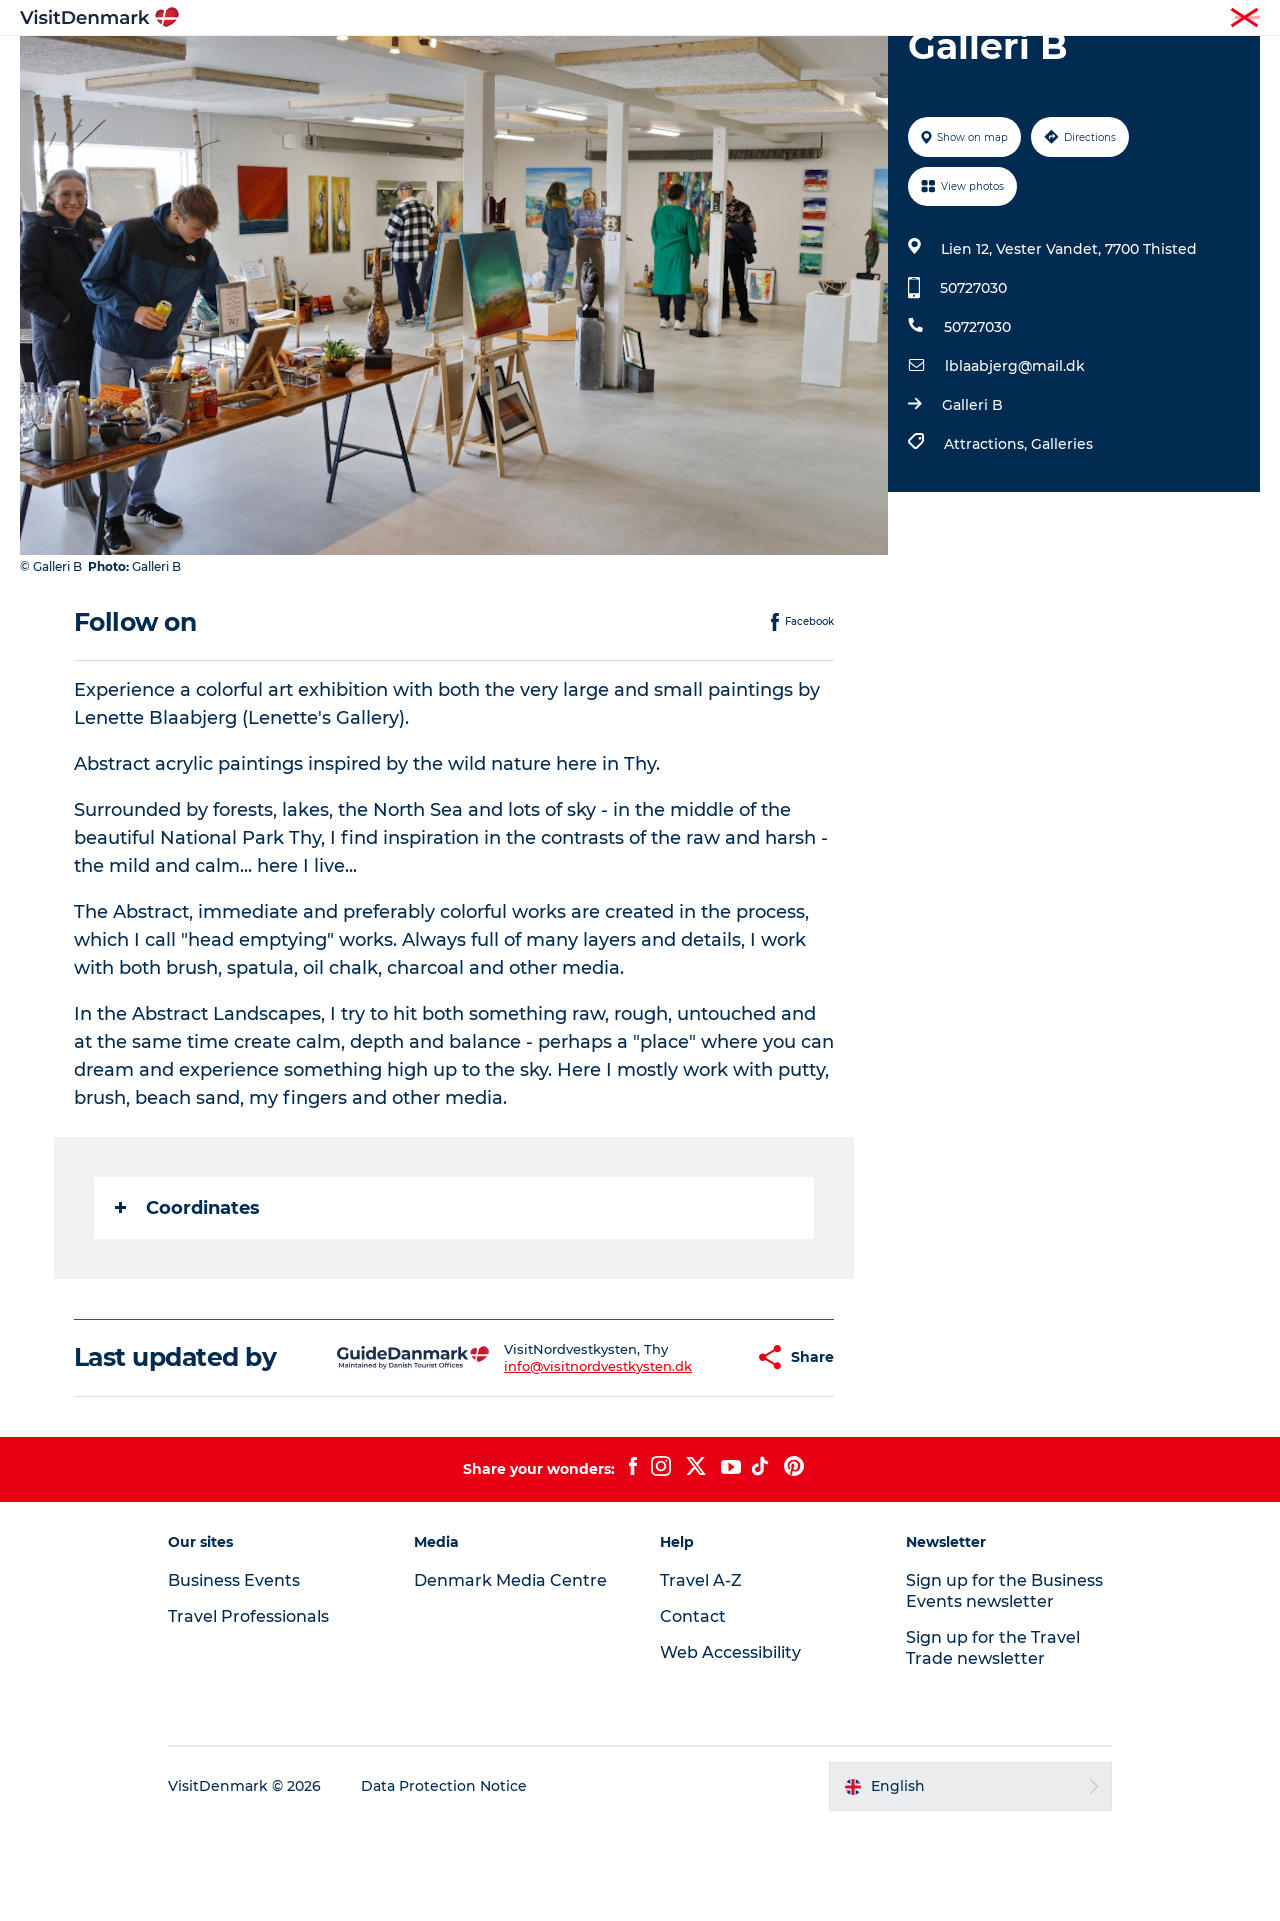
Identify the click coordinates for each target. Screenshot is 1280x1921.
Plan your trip (861, 64)
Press (1177, 19)
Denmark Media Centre (510, 1675)
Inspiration (328, 64)
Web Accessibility (730, 1747)
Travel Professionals (968, 19)
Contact (1236, 19)
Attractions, (987, 539)
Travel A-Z (701, 1675)
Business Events (1093, 19)
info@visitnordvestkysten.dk (549, 1461)
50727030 (973, 383)
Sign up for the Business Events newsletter (1004, 1686)
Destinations (447, 64)
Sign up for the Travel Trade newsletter (993, 1743)
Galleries (1062, 539)
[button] (689, 1452)
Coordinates (187, 1303)
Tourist (870, 19)
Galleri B (972, 500)
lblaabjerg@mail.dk (1015, 461)
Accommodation (715, 64)
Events (967, 64)
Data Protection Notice (444, 1882)
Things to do (572, 64)
